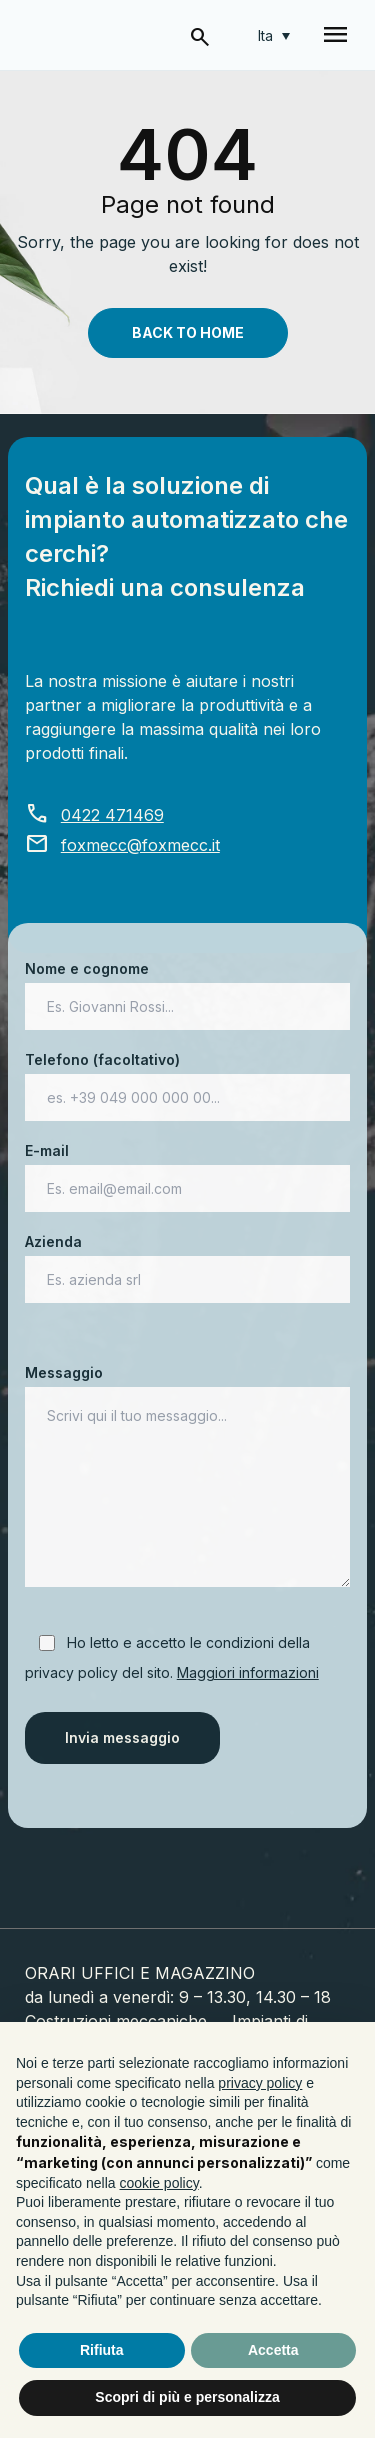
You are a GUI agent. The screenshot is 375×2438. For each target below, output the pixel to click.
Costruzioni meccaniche (116, 2021)
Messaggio (188, 1477)
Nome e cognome (188, 987)
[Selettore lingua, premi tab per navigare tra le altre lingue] (274, 35)
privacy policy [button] (260, 2083)
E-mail (188, 1169)
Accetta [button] (273, 2350)
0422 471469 (94, 815)
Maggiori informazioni (248, 1672)
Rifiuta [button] (102, 2350)
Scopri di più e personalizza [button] (187, 2397)
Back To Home (188, 332)
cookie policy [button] (159, 2183)
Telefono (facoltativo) (188, 1078)
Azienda (188, 1260)
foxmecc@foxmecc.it (122, 845)
